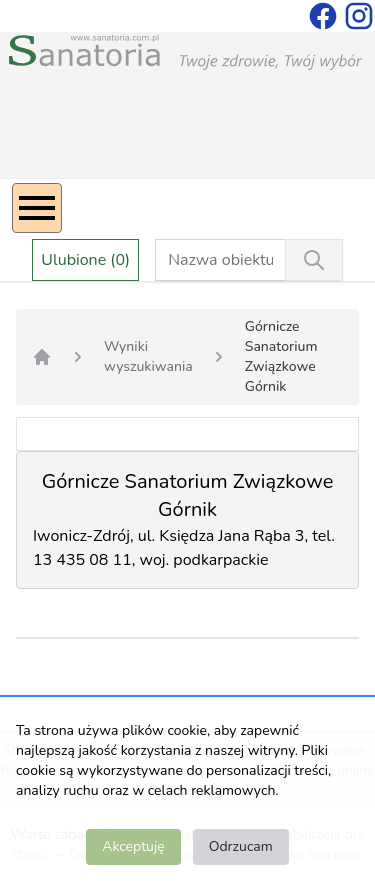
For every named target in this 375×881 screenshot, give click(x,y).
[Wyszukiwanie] (314, 260)
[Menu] (37, 208)
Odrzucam (241, 846)
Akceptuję (133, 846)
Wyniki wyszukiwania (148, 356)
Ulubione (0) (85, 260)
